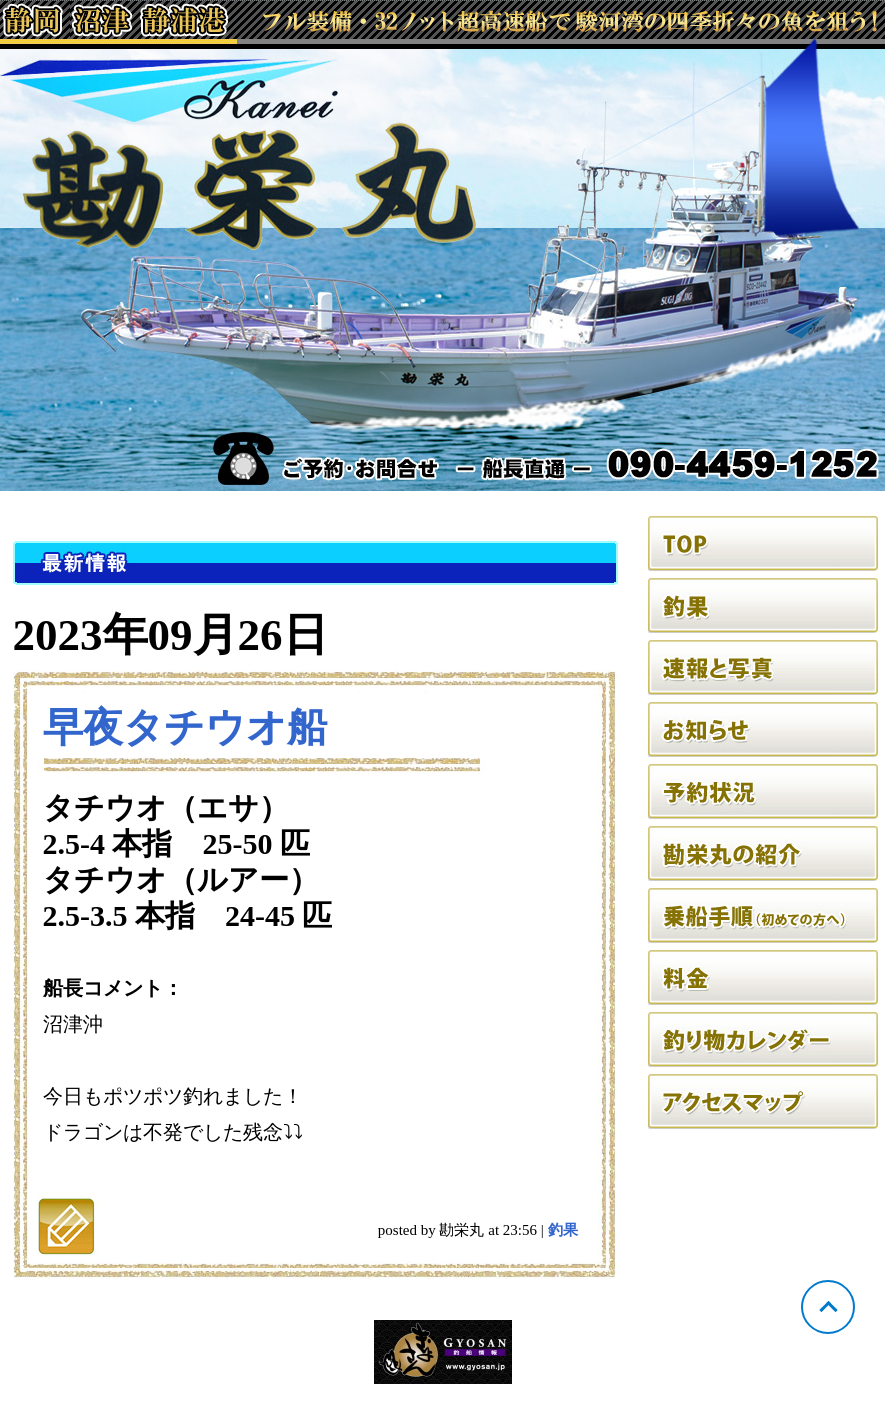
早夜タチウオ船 (185, 727)
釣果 (563, 1230)
